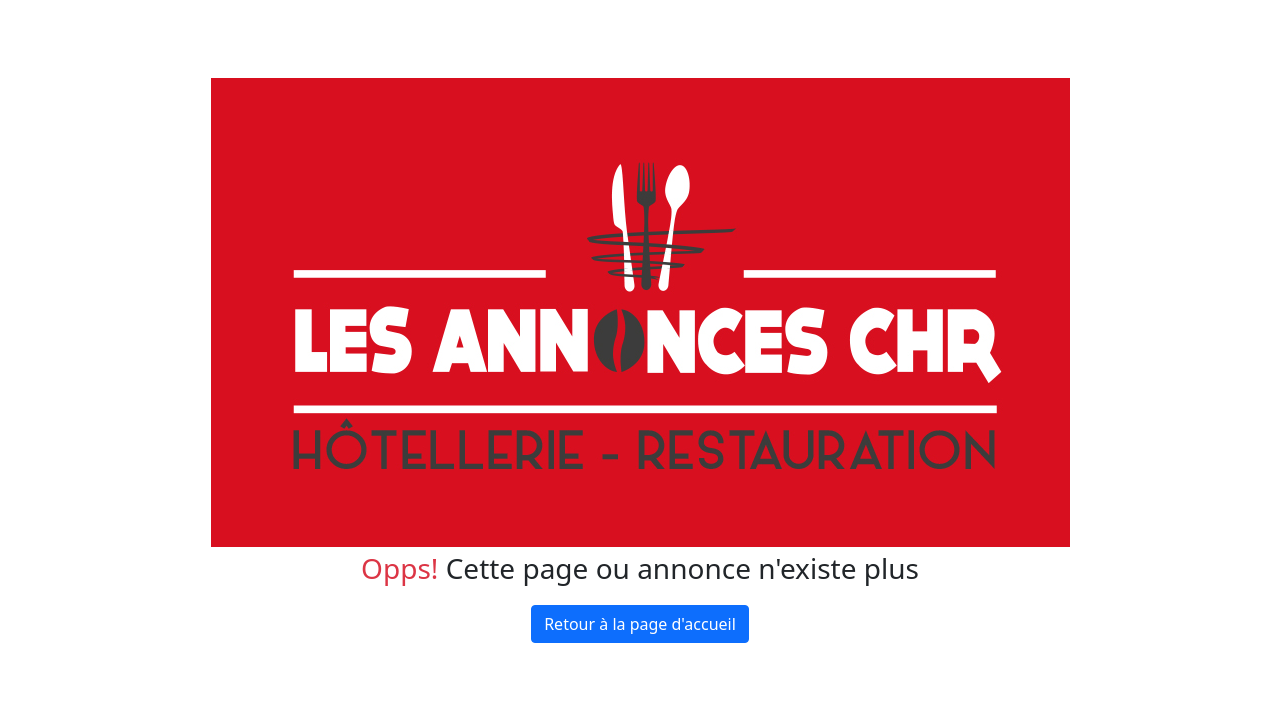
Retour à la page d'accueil (640, 624)
